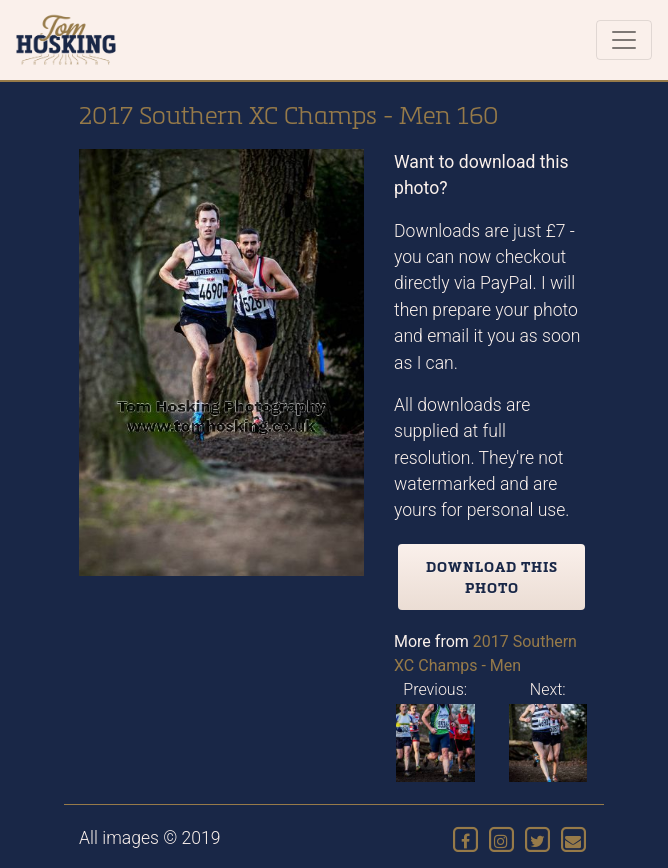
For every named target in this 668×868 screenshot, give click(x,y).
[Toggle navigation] (624, 40)
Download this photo (492, 577)
